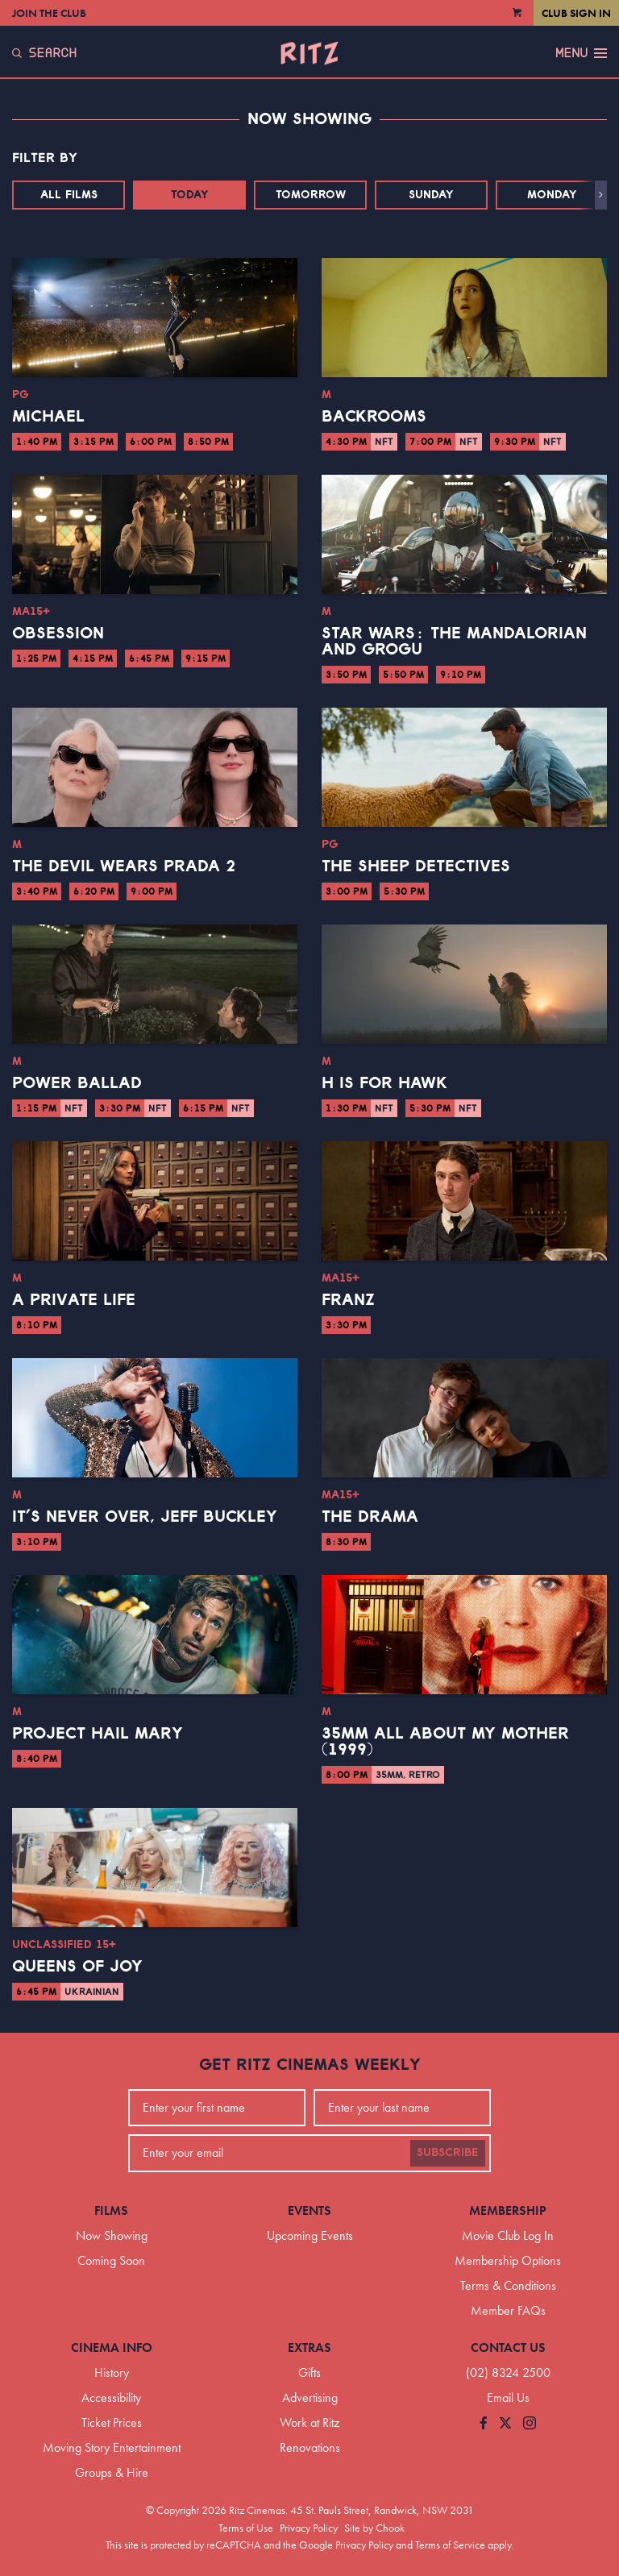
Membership (507, 2210)
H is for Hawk (384, 1083)
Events (309, 2210)
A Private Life (73, 1300)
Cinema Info (111, 2347)
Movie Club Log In (508, 2235)
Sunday (431, 195)
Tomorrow (311, 195)
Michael (48, 417)
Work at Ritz (309, 2422)
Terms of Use (245, 2527)
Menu (581, 53)
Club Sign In (576, 13)
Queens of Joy (77, 1967)
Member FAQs (508, 2310)
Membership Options (508, 2260)
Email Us (508, 2397)
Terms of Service (450, 2544)
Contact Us (508, 2347)
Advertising (310, 2397)
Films (111, 2210)
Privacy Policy (309, 2527)
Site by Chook (374, 2527)
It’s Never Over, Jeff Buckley (144, 1517)
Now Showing (111, 2235)
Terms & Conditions (508, 2285)
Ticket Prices (111, 2422)
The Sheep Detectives (416, 866)
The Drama (370, 1517)
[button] (601, 195)
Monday (552, 195)
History (111, 2372)
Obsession (58, 633)
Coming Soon (111, 2260)
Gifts (309, 2372)
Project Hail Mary (97, 1734)
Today (190, 195)
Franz (348, 1300)
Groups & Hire (111, 2472)
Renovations (310, 2447)
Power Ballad (77, 1083)
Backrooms (374, 417)
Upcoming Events (310, 2235)
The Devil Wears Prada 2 (123, 866)
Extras (309, 2347)
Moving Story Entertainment (112, 2447)
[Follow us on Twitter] (505, 2424)
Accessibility (111, 2397)
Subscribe (448, 2152)
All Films (69, 195)
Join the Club (49, 13)
